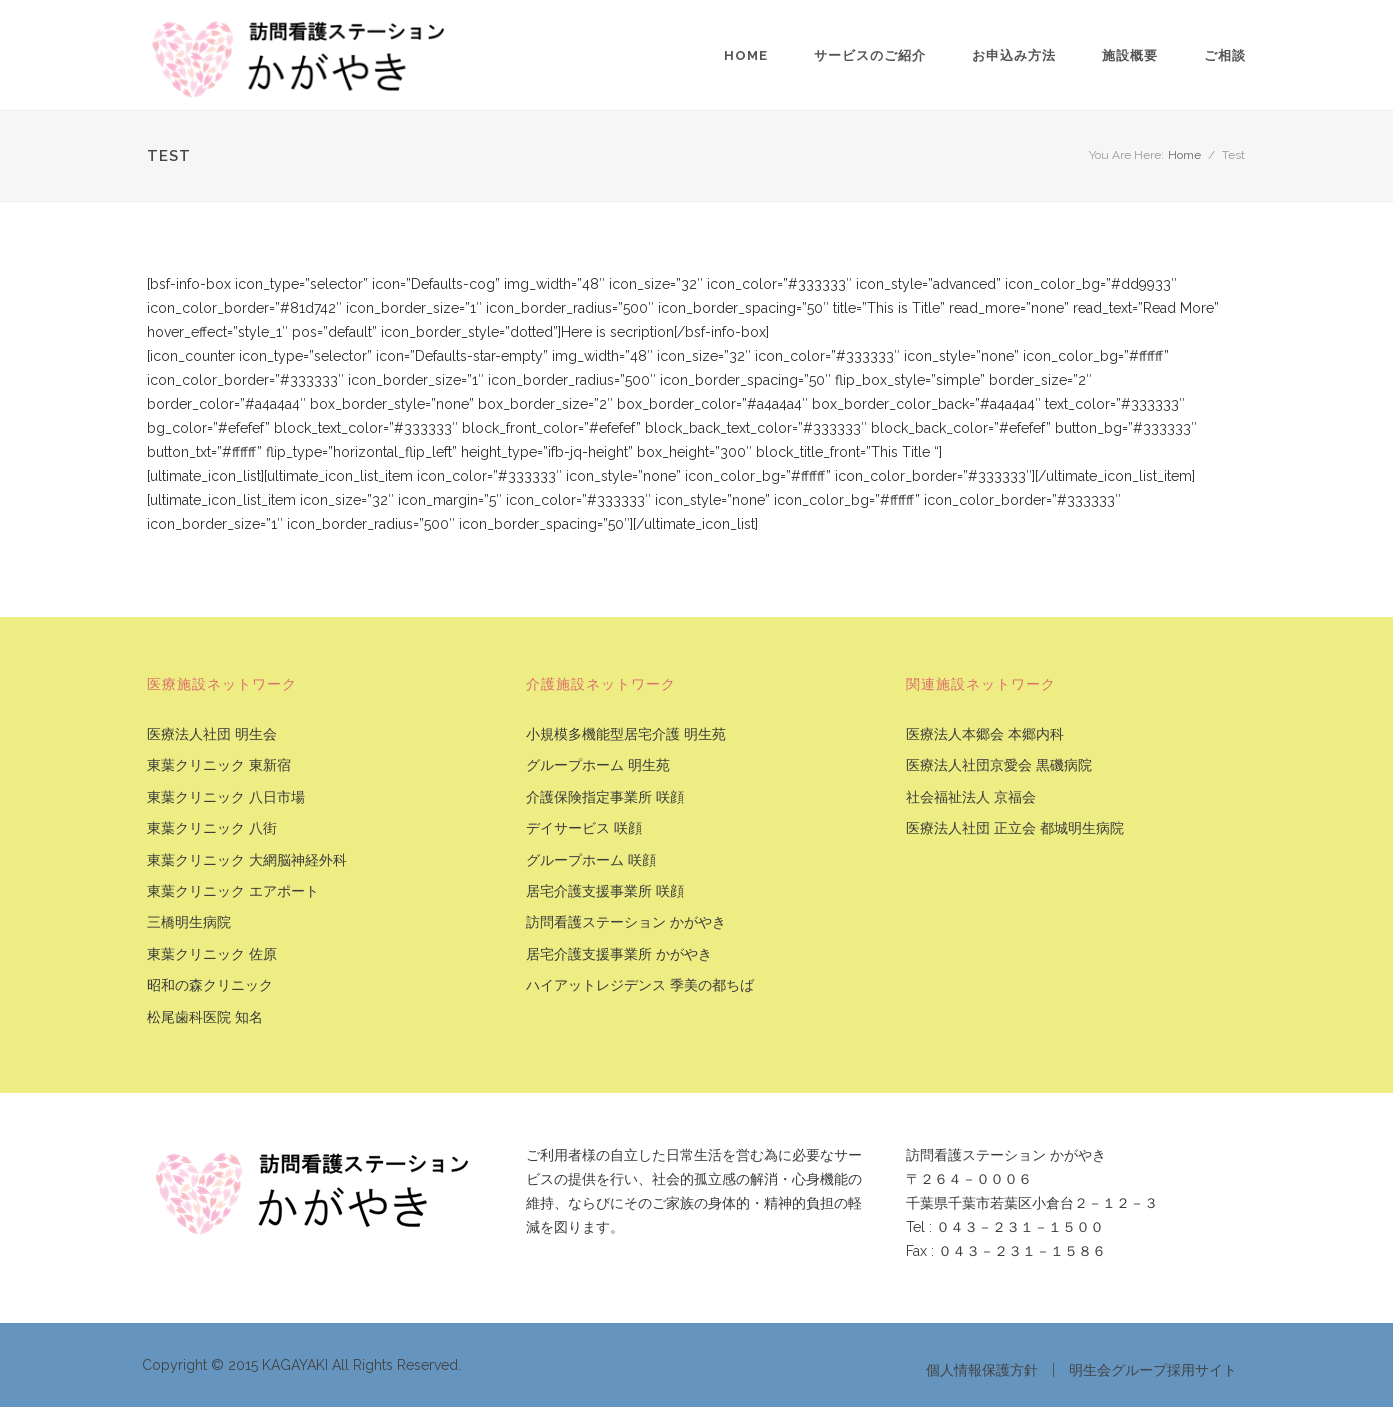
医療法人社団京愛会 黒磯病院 (999, 765)
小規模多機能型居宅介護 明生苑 (626, 734)
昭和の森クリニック (210, 985)
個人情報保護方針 (982, 1370)
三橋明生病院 (189, 922)
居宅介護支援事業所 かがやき (619, 954)
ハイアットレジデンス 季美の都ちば (640, 985)
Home (746, 55)
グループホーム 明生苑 (598, 765)
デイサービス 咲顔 (584, 828)
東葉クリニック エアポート (233, 891)
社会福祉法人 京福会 (971, 797)
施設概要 (1130, 55)
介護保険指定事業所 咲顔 (605, 797)
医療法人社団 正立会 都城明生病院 (1015, 828)
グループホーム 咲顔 (591, 860)
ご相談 (1225, 55)
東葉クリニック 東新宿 (219, 765)
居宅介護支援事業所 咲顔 (605, 891)
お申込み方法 (1014, 55)
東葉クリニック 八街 (212, 828)
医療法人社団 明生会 (212, 734)
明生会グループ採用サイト (1153, 1370)
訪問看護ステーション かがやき (626, 922)
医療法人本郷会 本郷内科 (985, 734)
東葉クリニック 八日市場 (226, 797)
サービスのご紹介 (870, 55)
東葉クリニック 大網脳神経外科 (247, 860)
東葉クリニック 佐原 (212, 954)
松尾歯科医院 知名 (205, 1017)
